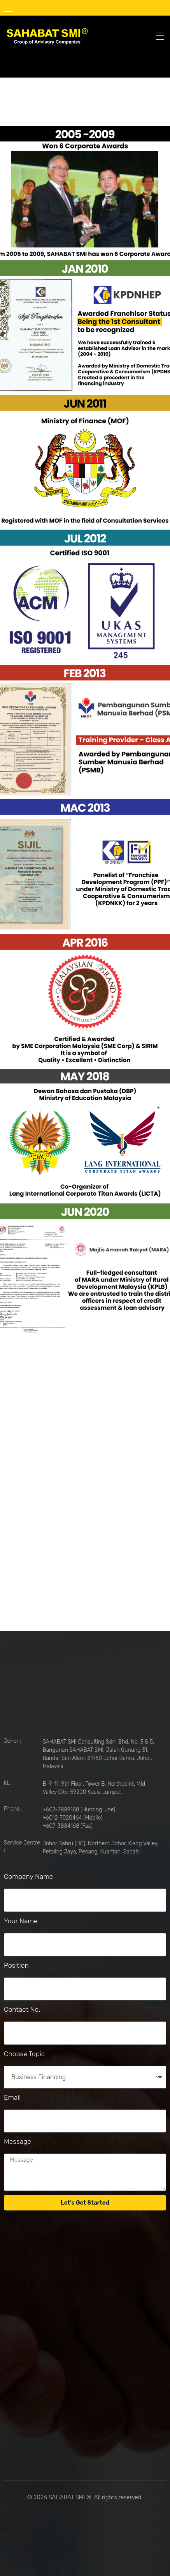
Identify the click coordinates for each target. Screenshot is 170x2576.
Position (16, 1965)
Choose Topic (24, 2054)
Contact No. (22, 2009)
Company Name (28, 1876)
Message (17, 2141)
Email (12, 2097)
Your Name (21, 1921)
